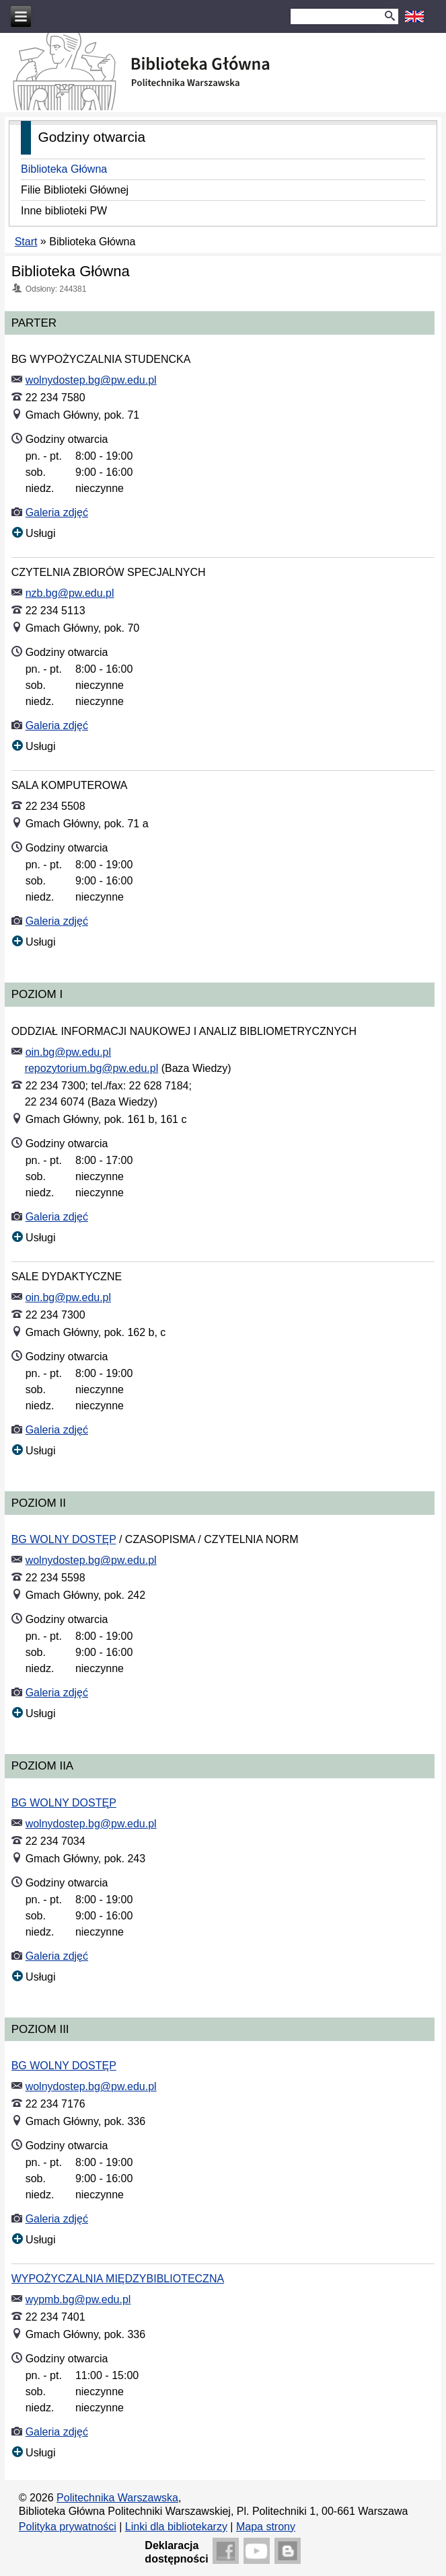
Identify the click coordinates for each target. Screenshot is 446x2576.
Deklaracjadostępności (176, 2552)
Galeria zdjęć (57, 512)
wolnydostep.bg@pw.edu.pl (91, 380)
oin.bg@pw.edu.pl (68, 1052)
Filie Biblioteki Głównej (74, 190)
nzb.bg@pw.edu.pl (70, 593)
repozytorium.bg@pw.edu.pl (92, 1068)
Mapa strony (265, 2526)
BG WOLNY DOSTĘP (63, 1539)
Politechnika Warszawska (117, 2497)
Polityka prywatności (67, 2526)
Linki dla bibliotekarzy (176, 2526)
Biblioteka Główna (64, 169)
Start (26, 241)
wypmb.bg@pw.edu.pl (78, 2299)
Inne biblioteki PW (64, 210)
